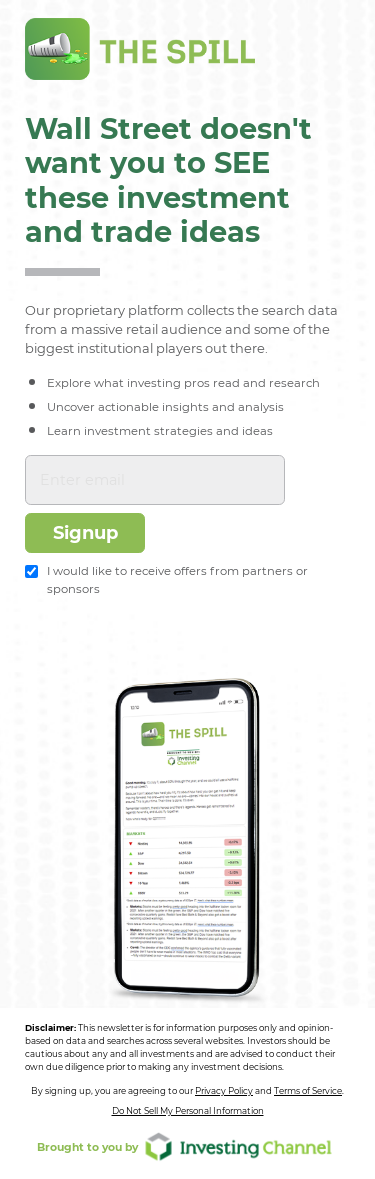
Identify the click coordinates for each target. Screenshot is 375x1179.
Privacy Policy (224, 1091)
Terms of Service (308, 1091)
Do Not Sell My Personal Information (188, 1111)
